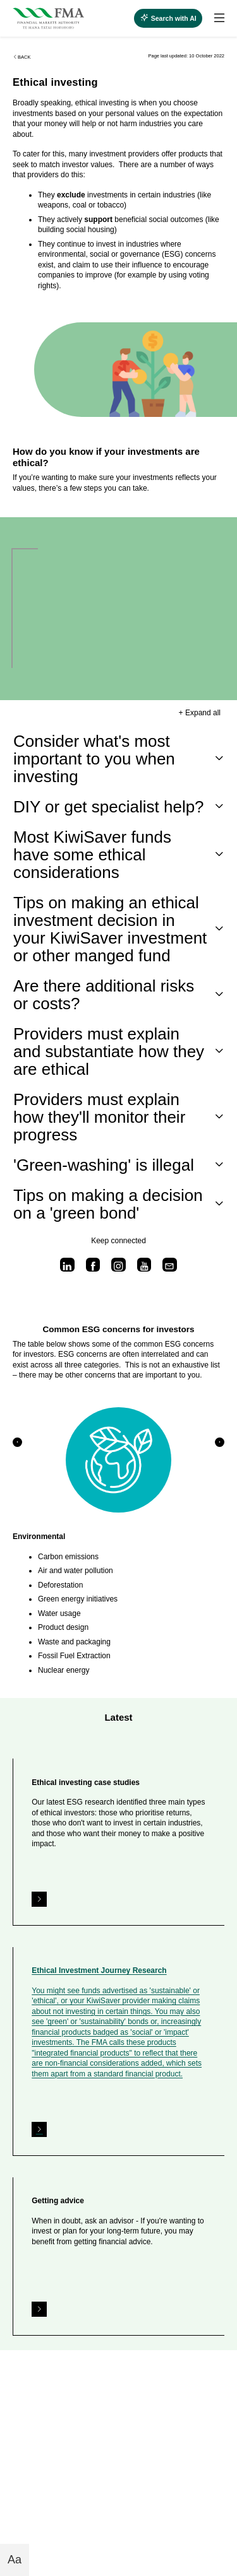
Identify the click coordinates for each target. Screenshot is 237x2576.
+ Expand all (200, 712)
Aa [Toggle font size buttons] (14, 2559)
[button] (17, 1442)
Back (21, 57)
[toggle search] (168, 18)
